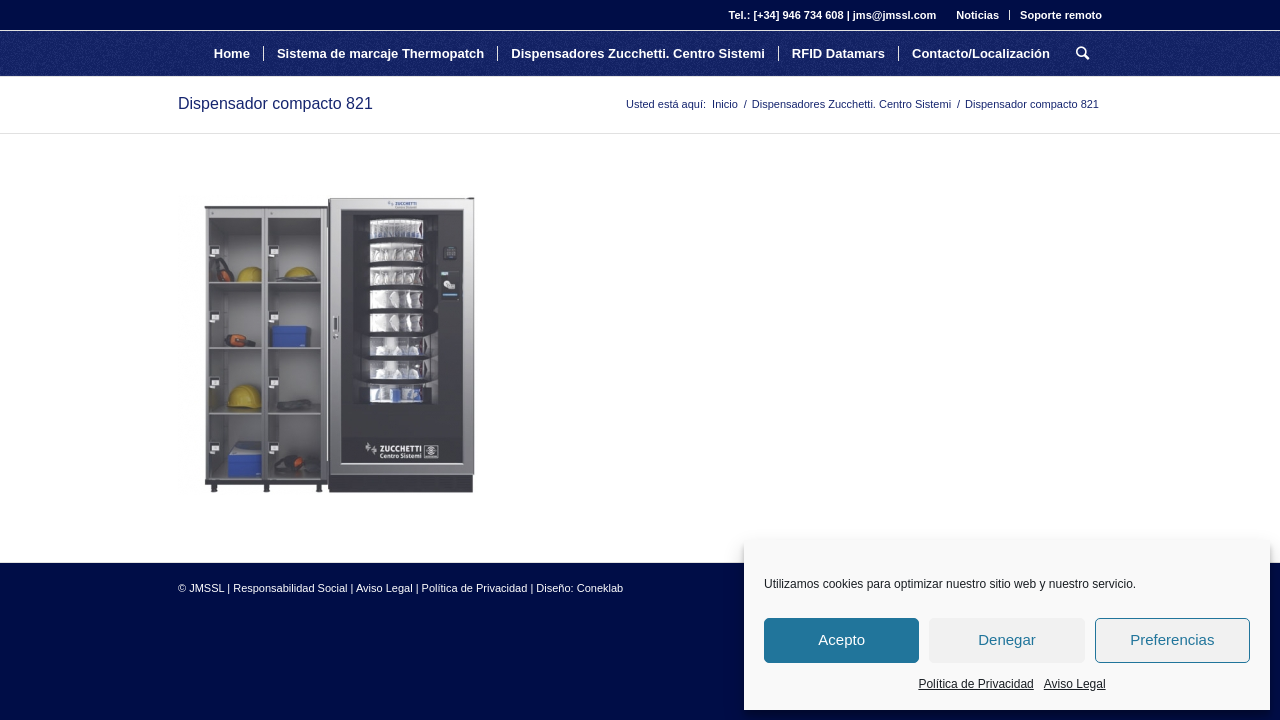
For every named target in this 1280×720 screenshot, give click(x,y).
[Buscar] (1082, 53)
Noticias (977, 15)
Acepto (841, 639)
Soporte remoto (1061, 15)
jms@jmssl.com (894, 15)
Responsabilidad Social (290, 588)
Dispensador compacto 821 (275, 103)
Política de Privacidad (975, 684)
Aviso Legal (1075, 684)
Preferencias (1172, 639)
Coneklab (600, 588)
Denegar (1007, 639)
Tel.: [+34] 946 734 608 (786, 15)
